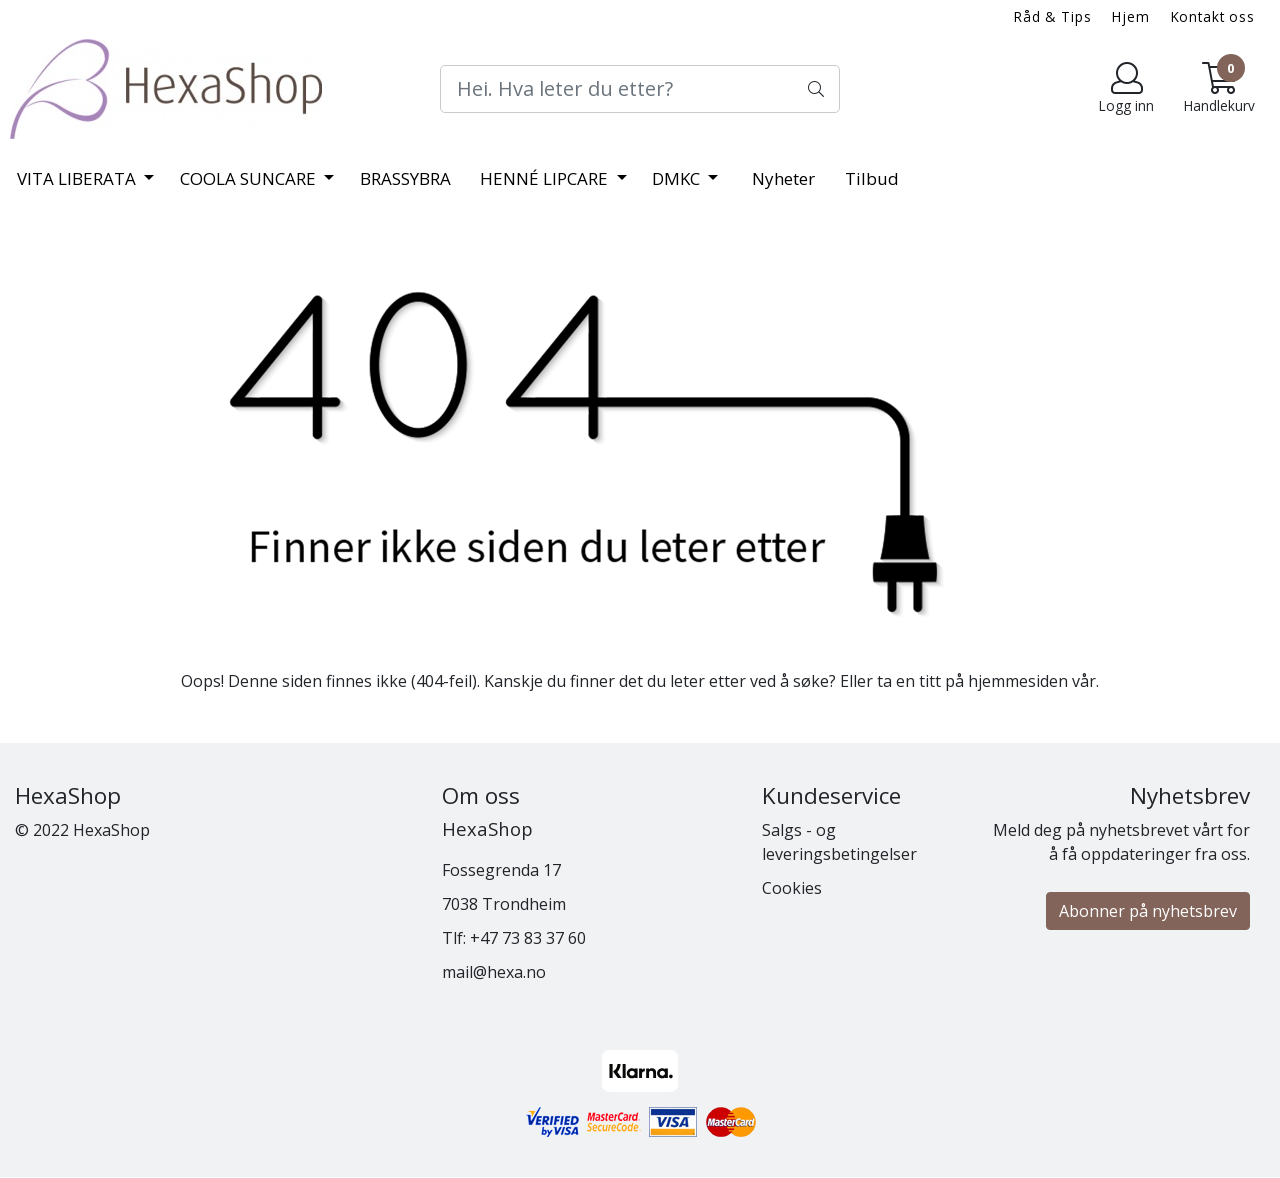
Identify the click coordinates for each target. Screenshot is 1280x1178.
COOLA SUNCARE (250, 178)
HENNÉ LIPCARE (546, 178)
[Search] (640, 89)
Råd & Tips (1053, 16)
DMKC (678, 178)
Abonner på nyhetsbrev (1148, 911)
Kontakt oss (1213, 16)
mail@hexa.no (494, 972)
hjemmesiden (1018, 681)
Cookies (792, 888)
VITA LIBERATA (78, 178)
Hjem (1130, 16)
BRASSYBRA (405, 178)
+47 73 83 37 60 (528, 938)
